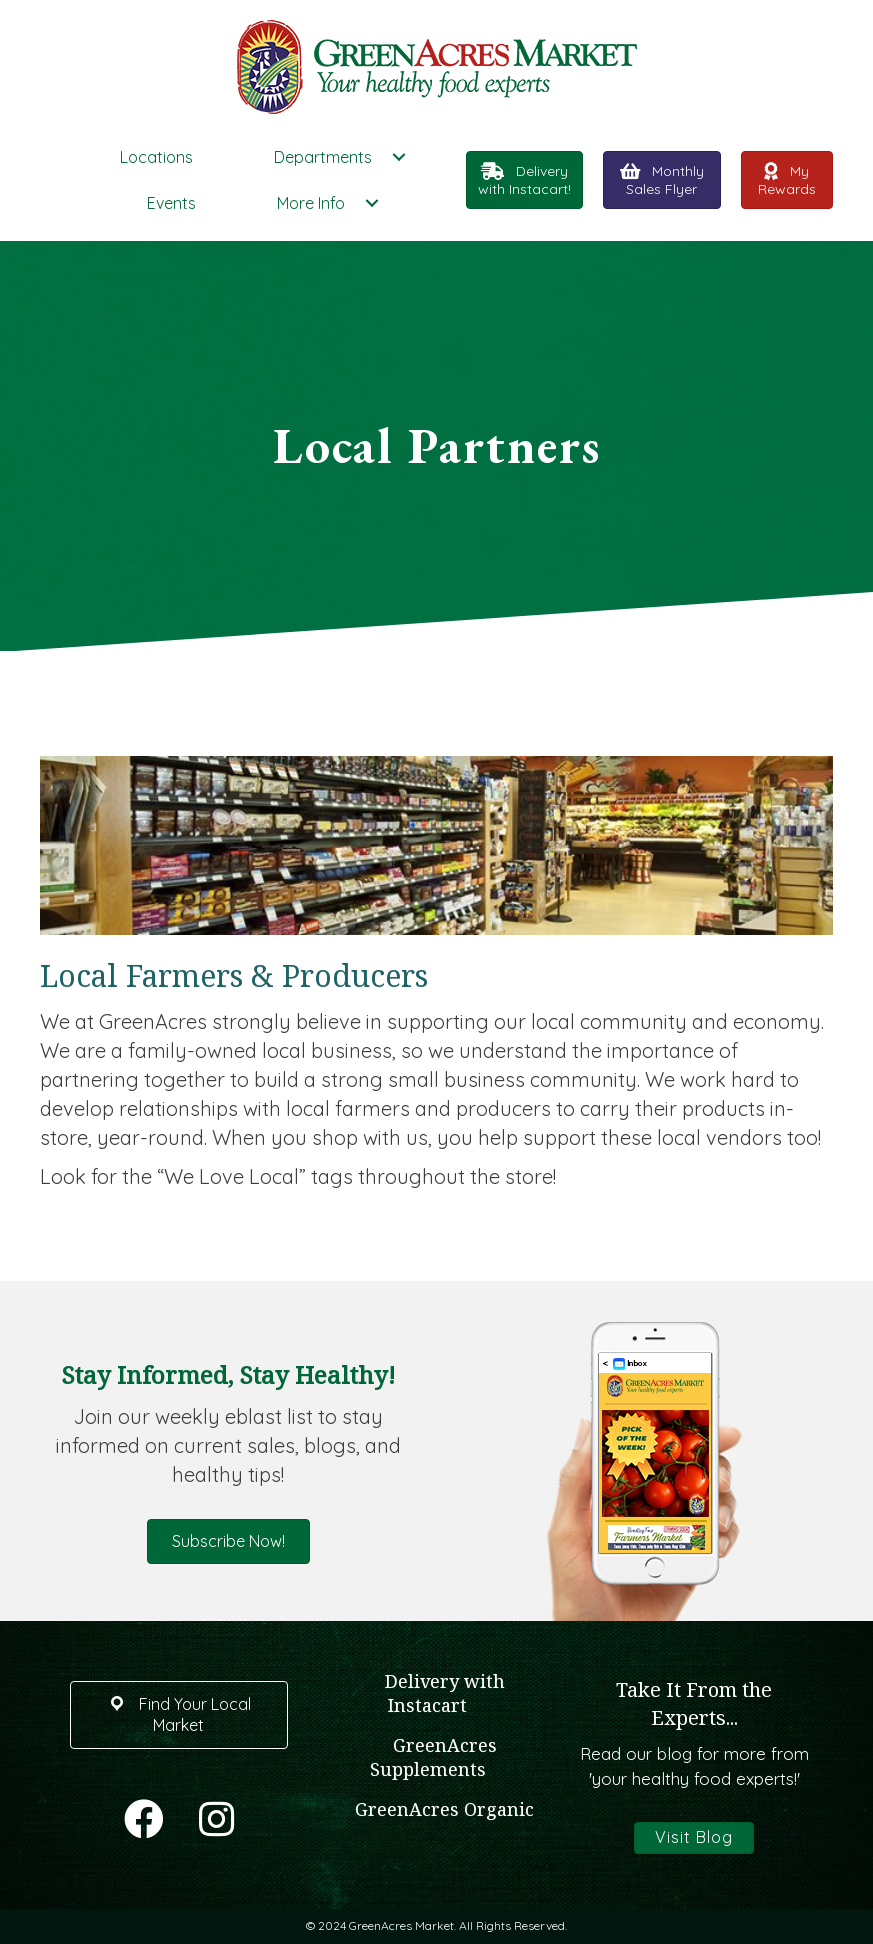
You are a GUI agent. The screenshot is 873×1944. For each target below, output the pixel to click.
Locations (156, 157)
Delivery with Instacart (445, 1693)
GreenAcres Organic (444, 1809)
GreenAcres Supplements (433, 1757)
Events (171, 203)
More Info (311, 203)
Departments (323, 157)
